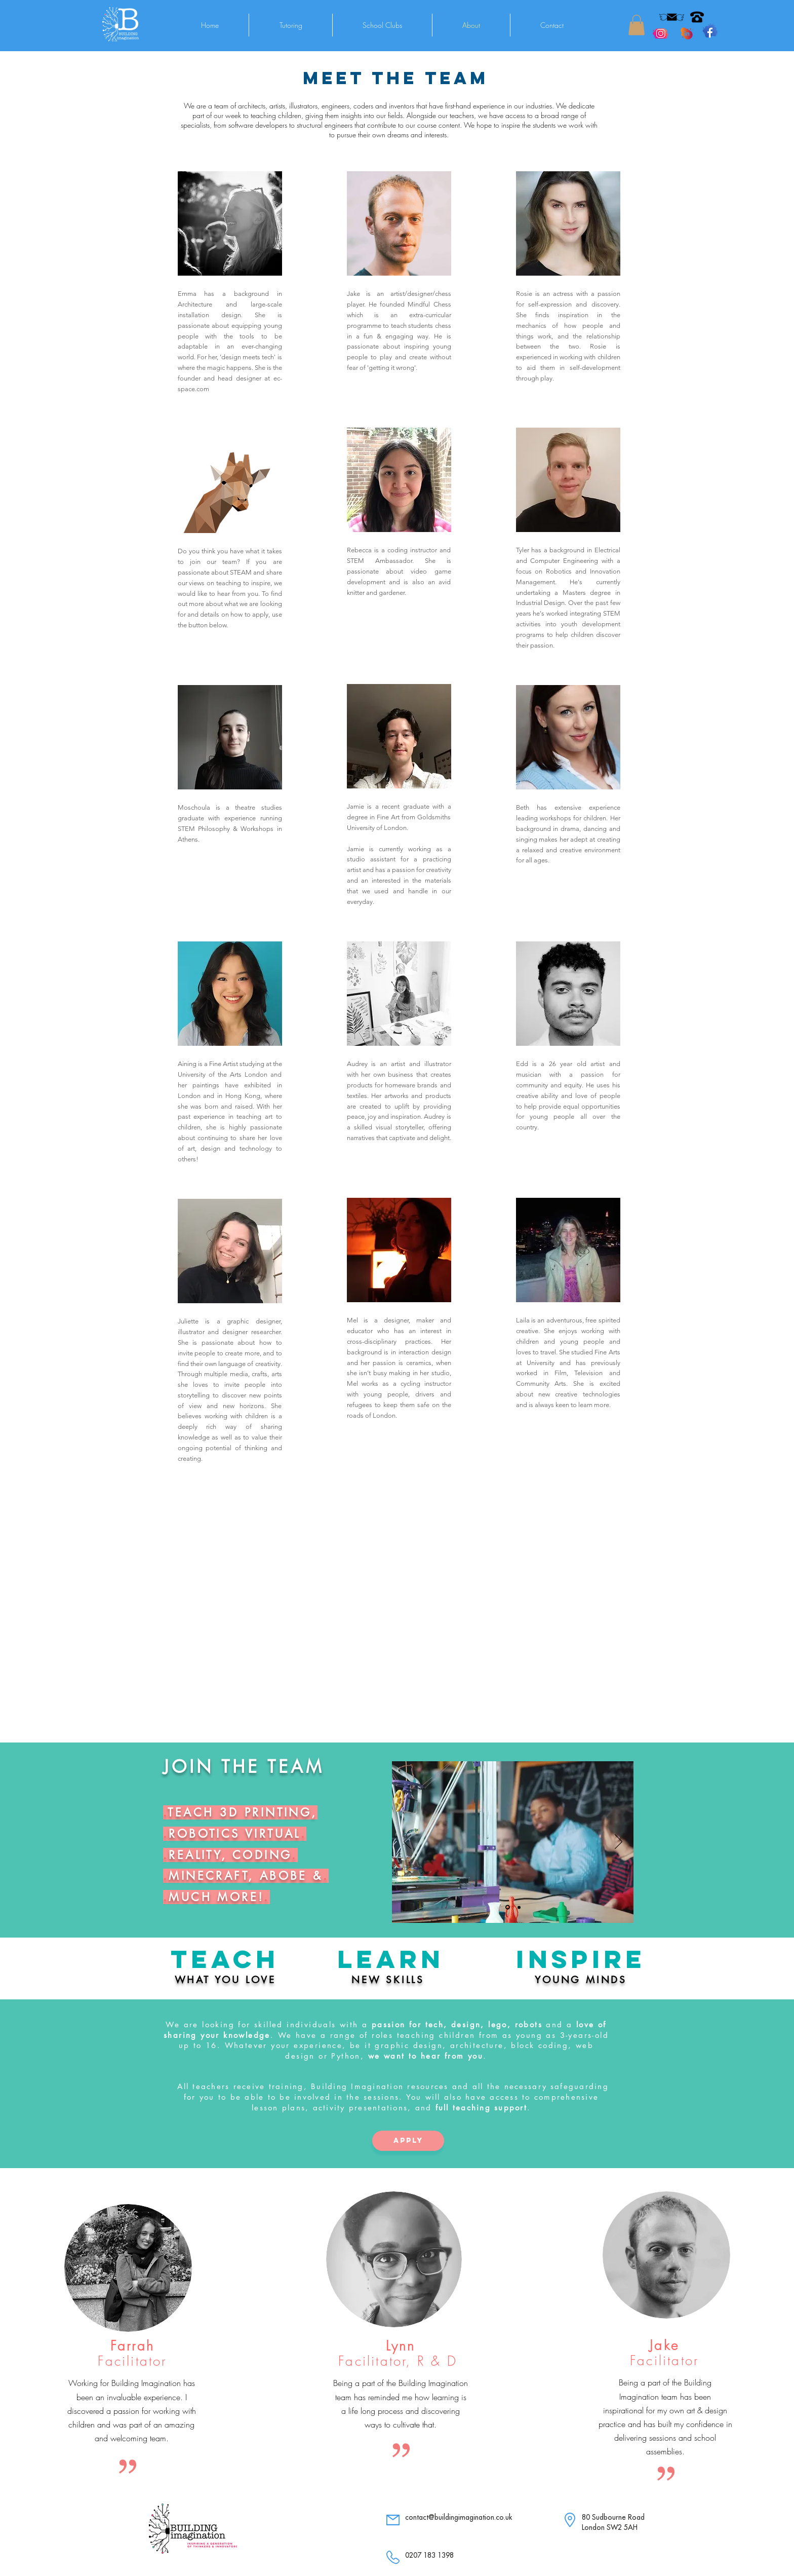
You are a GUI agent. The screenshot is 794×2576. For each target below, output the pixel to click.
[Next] (618, 1842)
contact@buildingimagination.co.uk (458, 2517)
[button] (636, 25)
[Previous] (407, 1842)
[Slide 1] (507, 1907)
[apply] (408, 2141)
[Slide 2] (519, 1907)
